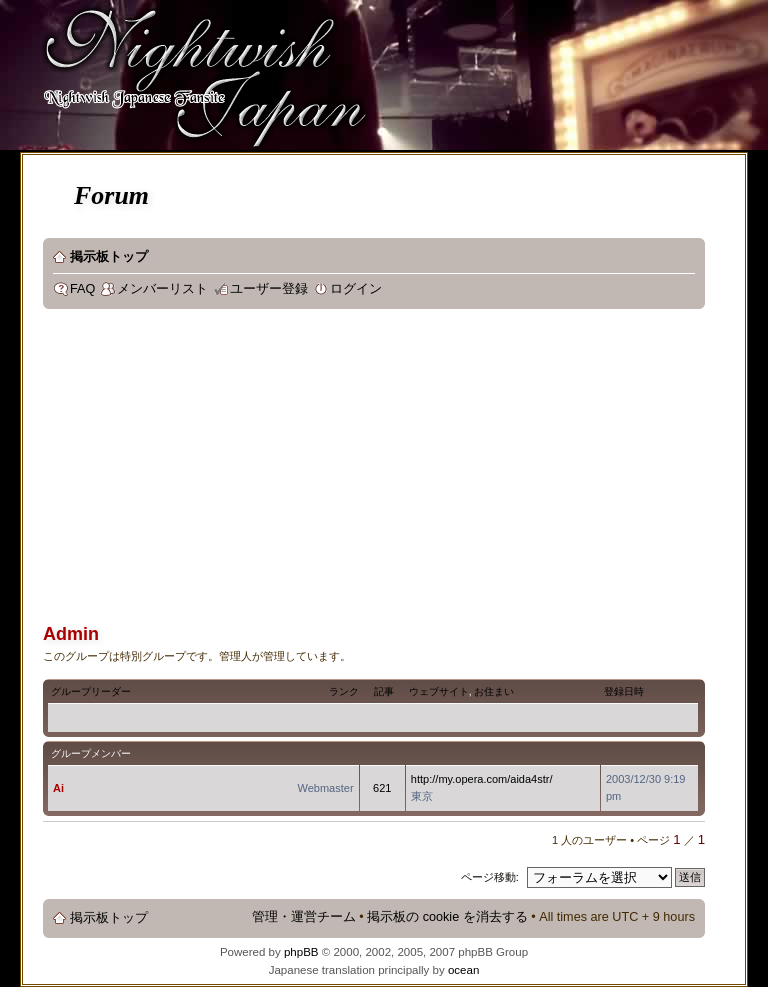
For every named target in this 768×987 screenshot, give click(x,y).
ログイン (356, 289)
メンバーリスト (162, 289)
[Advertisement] (405, 469)
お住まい (494, 691)
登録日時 (624, 691)
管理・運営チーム (304, 917)
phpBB (301, 952)
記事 (384, 691)
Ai (58, 788)
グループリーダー (91, 691)
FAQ (82, 289)
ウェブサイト (439, 691)
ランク (344, 691)
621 (382, 788)
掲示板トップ (109, 257)
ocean (463, 970)
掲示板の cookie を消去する (447, 917)
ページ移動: (490, 877)
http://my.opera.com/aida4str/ (482, 779)
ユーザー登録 (269, 289)
